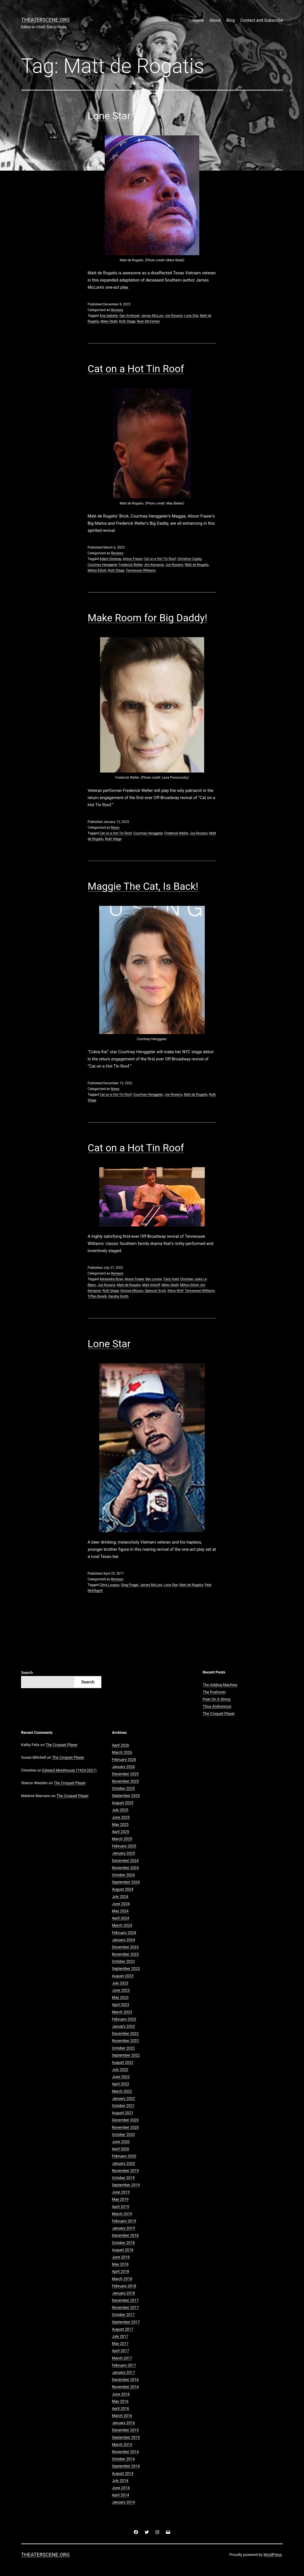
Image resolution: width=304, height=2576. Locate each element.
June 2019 (121, 2192)
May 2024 (120, 1911)
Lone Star (109, 116)
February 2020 (124, 2156)
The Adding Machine (220, 1685)
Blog (230, 20)
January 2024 (123, 1940)
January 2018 (123, 2293)
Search (27, 1672)
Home (198, 20)
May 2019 (120, 2199)
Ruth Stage (127, 321)
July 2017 (120, 2336)
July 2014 (120, 2480)
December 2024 (125, 1860)
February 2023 (124, 2019)
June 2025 (121, 1817)
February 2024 (124, 1932)
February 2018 (124, 2286)
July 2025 (120, 1810)
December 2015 (125, 2430)
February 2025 (124, 1846)
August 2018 (122, 2250)
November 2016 (125, 2386)
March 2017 (122, 2358)
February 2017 (124, 2365)
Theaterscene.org (45, 20)
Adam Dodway (110, 559)
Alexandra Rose (111, 1279)
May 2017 (120, 2343)
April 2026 (120, 1745)
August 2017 (122, 2329)
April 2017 (120, 2350)
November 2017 (125, 2307)
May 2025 (120, 1824)
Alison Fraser (132, 559)
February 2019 (124, 2221)
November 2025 (125, 1781)
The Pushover (214, 1692)
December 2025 (125, 1774)
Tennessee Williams (141, 570)
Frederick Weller (130, 565)
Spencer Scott (155, 1291)
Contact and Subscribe (261, 20)
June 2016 (121, 2394)
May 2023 (120, 1997)
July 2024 (120, 1896)
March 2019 (122, 2214)
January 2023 (123, 2026)
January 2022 (123, 2098)
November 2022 (125, 2040)
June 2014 (121, 2488)
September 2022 (126, 2055)
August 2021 (122, 2113)
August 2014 (122, 2473)
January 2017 (123, 2372)
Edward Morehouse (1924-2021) (69, 1770)
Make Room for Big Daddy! (147, 618)
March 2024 (122, 1925)
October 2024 (123, 1875)
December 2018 (125, 2235)
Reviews (117, 310)
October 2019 (123, 2177)
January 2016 (123, 2423)
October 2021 (123, 2105)
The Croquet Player (219, 1713)
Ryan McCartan (148, 321)
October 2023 (123, 1961)
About (215, 20)
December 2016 (125, 2379)
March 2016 (122, 2415)
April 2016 (120, 2408)
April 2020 (120, 2149)
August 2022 (122, 2062)
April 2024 (120, 1918)
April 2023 (120, 2004)
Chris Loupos (109, 1585)
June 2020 (121, 2141)
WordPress (272, 2554)
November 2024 (125, 1867)
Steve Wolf (175, 1291)
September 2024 (126, 1882)
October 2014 (123, 2459)
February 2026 (124, 1759)
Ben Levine (153, 1279)
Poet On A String (217, 1699)
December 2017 (125, 2300)
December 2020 (125, 2120)
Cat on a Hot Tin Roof (136, 369)
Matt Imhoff (151, 1285)
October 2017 (123, 2314)
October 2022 (123, 2048)
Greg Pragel (129, 1585)
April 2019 (120, 2206)
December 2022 (125, 2033)
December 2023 (125, 1947)
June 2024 (121, 1904)
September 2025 (126, 1795)
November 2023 (125, 1954)
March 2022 (122, 2091)
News (115, 827)
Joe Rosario (174, 316)
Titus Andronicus (217, 1706)
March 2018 (122, 2279)
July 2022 (120, 2069)
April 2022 (120, 2084)
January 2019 (123, 2228)
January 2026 (123, 1766)
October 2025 (123, 1788)
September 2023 (126, 1968)
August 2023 (122, 1976)
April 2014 (120, 2495)
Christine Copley (189, 559)
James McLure (152, 316)
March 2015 (122, 2444)
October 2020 (123, 2134)
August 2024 (122, 1889)
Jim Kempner (154, 565)
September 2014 (126, 2466)
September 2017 (126, 2322)
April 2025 (120, 1831)
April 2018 (120, 2271)
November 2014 (125, 2451)
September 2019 (126, 2185)
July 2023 (120, 1983)
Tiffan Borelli (97, 1296)
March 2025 (122, 1839)
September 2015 (126, 2437)
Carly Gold (171, 1279)
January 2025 (123, 1853)
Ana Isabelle (109, 316)
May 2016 (120, 2401)
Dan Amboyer (129, 316)
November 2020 (125, 2127)
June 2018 (121, 2257)
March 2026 (122, 1752)
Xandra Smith (118, 1296)
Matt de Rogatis (197, 565)
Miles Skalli (108, 321)
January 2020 (123, 2163)
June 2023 (121, 1990)
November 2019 (125, 2170)
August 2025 (122, 1803)
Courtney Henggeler (102, 565)
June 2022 (121, 2076)
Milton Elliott (97, 570)
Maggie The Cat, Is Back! (143, 886)
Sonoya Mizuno (131, 1291)
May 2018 (120, 2264)
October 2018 (123, 2242)
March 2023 (122, 2012)
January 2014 (123, 2502)
